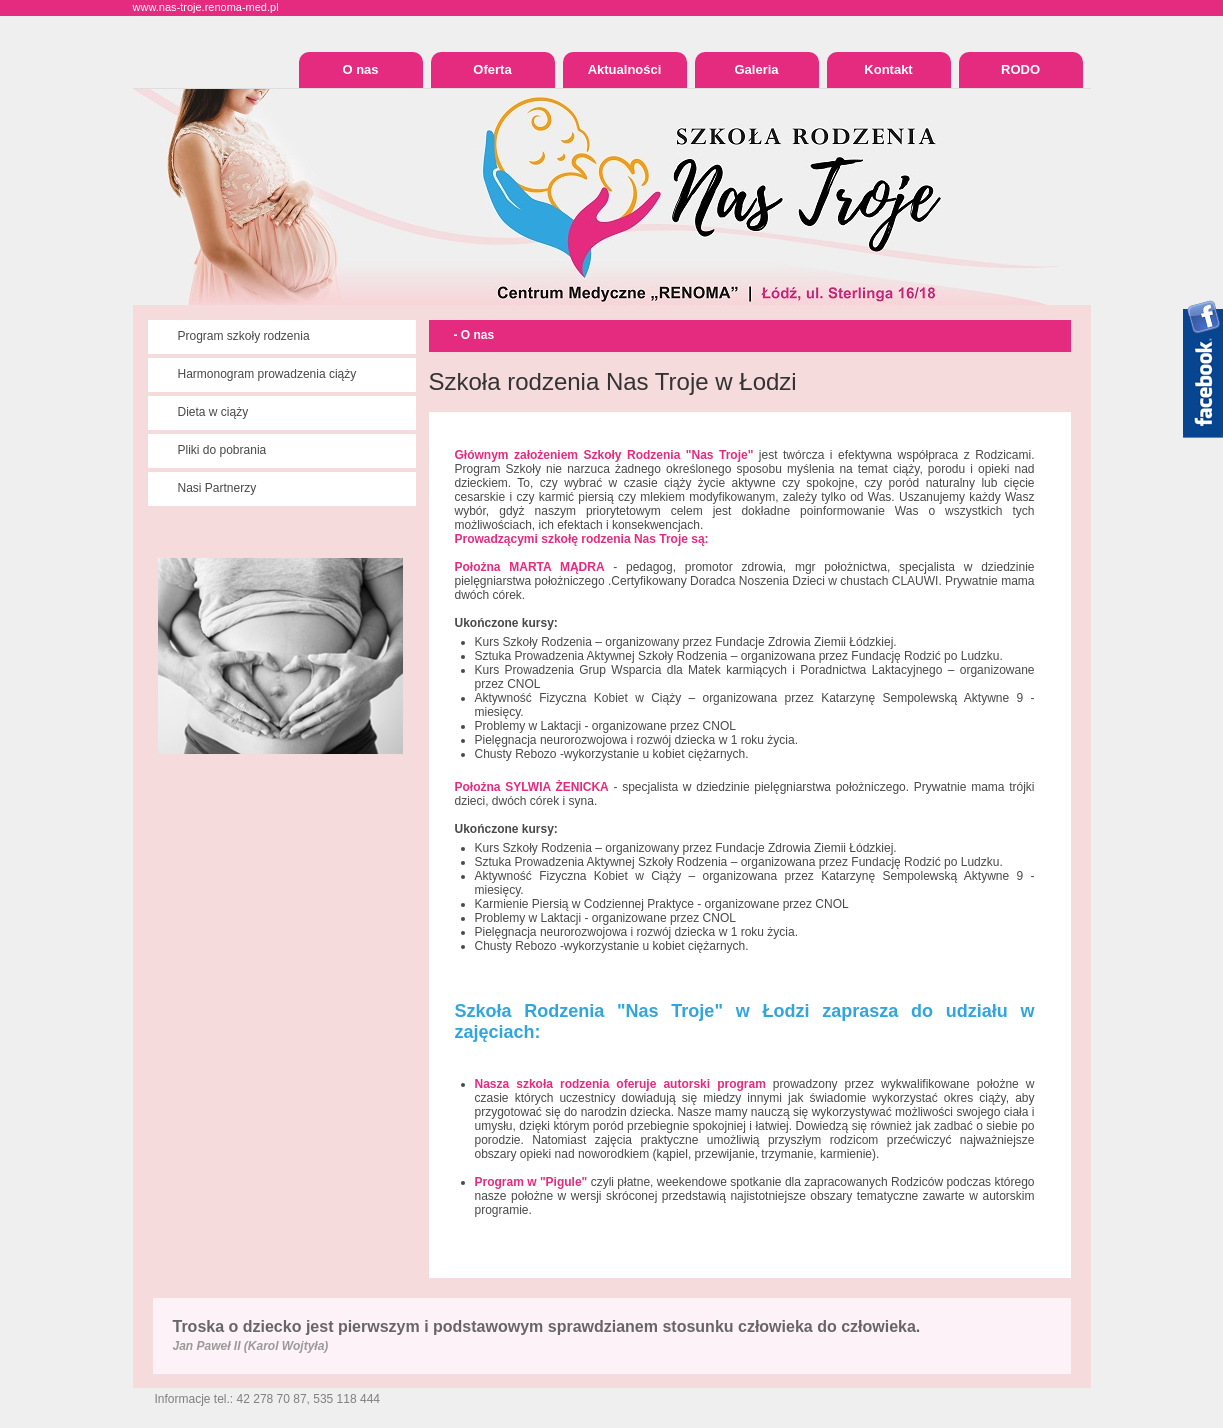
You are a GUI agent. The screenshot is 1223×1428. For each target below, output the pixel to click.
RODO (1020, 69)
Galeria (756, 69)
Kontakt (888, 69)
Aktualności (625, 69)
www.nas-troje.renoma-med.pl (206, 7)
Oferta (492, 69)
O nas (360, 69)
